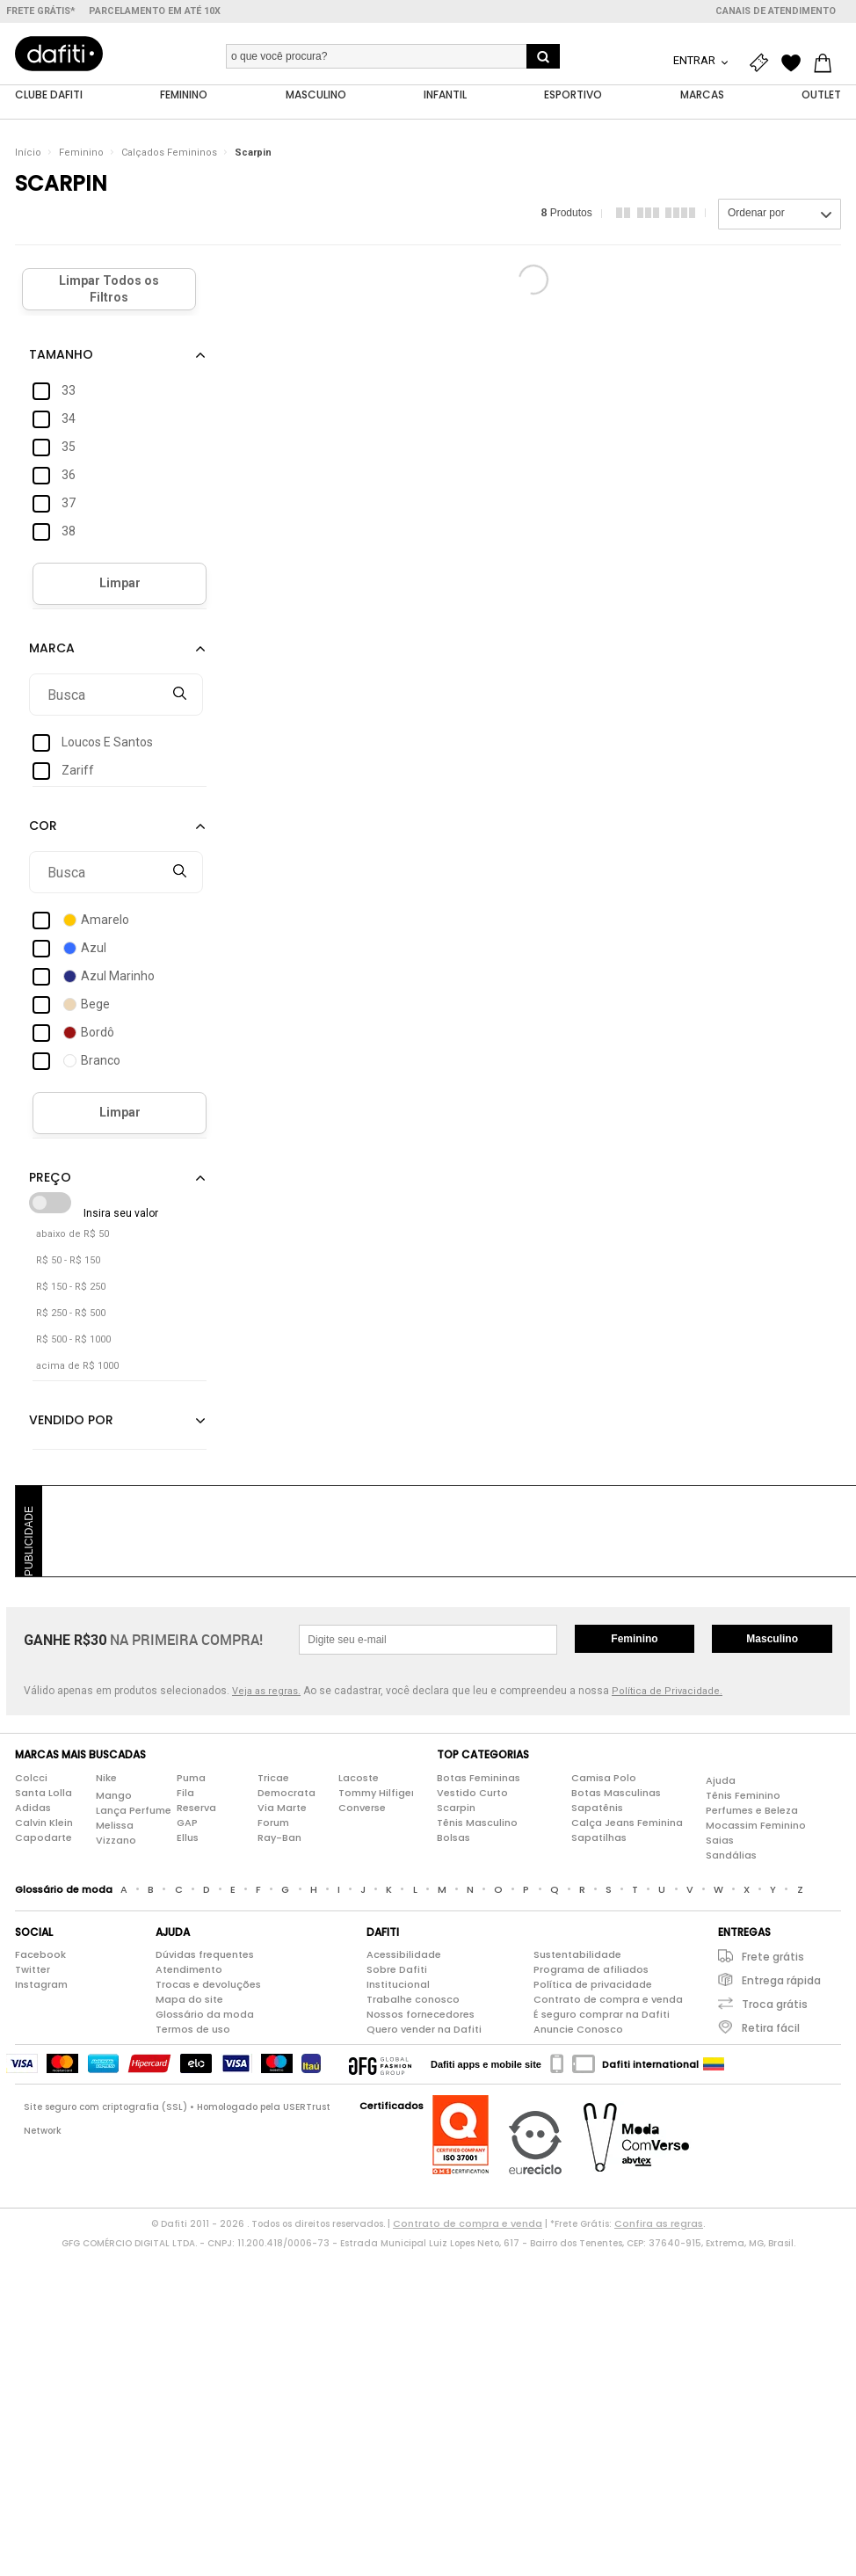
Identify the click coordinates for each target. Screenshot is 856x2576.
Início (28, 153)
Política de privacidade (592, 1985)
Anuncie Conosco (578, 2030)
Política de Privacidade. (667, 1692)
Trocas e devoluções (208, 1985)
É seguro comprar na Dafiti (601, 2015)
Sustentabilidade (577, 1955)
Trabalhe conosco (413, 2000)
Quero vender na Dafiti (424, 2030)
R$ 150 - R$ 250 (70, 1287)
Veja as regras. (266, 1692)
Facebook (40, 1955)
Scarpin (253, 153)
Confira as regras (658, 2224)
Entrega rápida (781, 1981)
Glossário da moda (205, 2015)
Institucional (398, 1985)
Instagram (41, 1985)
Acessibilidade (403, 1955)
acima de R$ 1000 (77, 1366)
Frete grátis (773, 1957)
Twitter (32, 1970)
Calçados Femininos (169, 153)
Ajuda (721, 1780)
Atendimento (189, 1970)
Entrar (695, 60)
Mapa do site (189, 2000)
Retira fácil (771, 2028)
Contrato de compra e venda (608, 2000)
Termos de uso (193, 2030)
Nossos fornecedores (420, 2015)
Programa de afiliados (591, 1970)
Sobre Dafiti (396, 1970)
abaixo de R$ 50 (72, 1235)
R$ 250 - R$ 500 (70, 1314)
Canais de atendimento (775, 11)
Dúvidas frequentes (205, 1955)
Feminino (81, 153)
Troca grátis (775, 2004)
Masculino (772, 1640)
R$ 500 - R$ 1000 (73, 1340)
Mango (114, 1795)
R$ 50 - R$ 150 (68, 1261)
